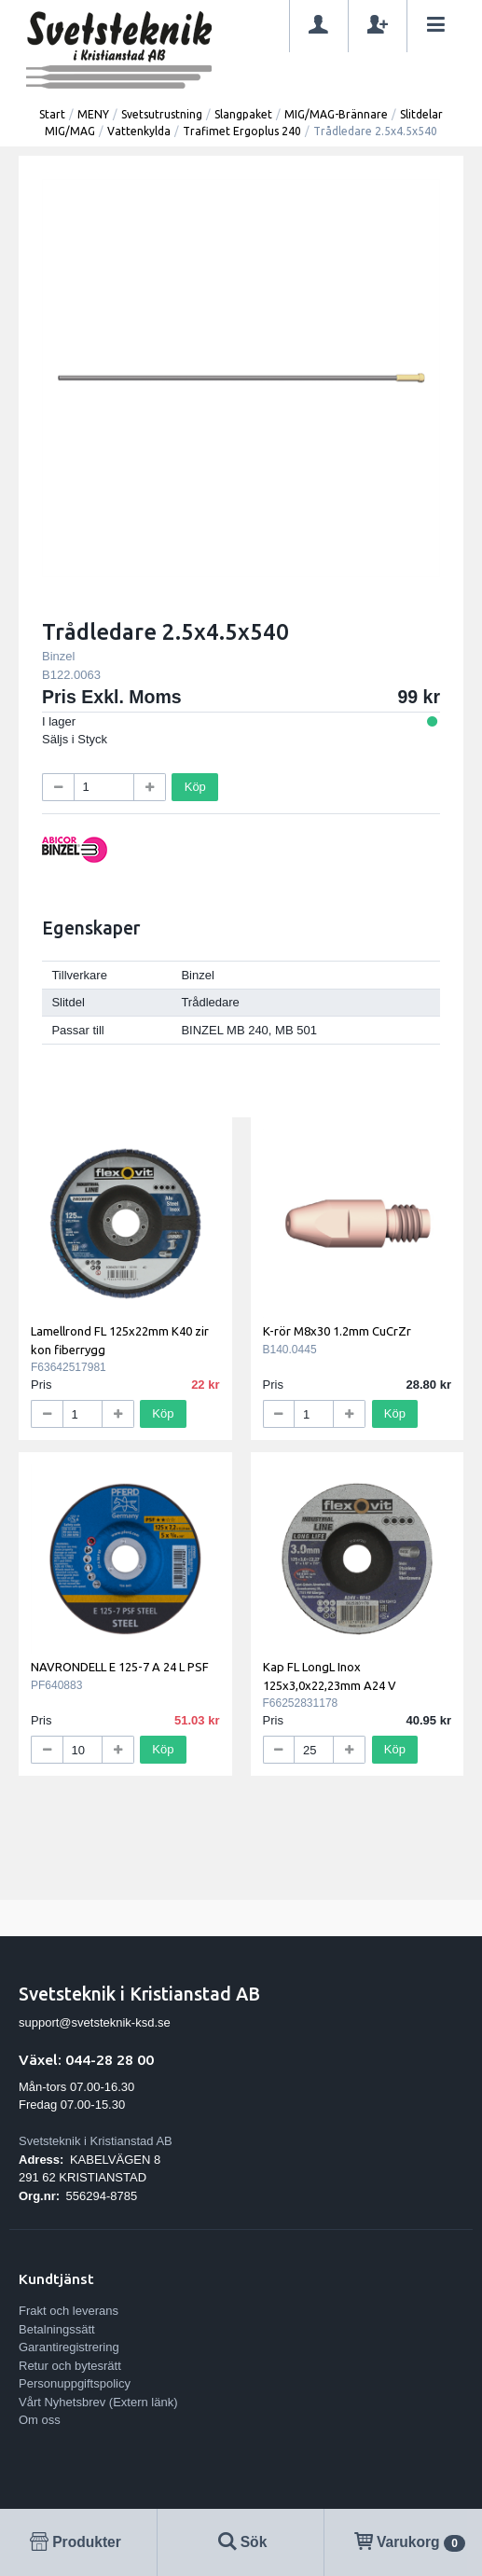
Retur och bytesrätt (70, 2366)
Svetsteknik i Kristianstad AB (95, 2141)
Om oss (40, 2420)
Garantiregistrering (69, 2347)
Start (52, 114)
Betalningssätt (57, 2329)
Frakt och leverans (68, 2311)
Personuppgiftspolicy (75, 2383)
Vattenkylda (139, 131)
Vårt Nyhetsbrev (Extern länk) (98, 2402)
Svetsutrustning (161, 114)
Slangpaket (243, 114)
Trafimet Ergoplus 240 (242, 131)
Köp (195, 787)
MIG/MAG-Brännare (336, 114)
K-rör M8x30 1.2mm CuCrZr (337, 1330)
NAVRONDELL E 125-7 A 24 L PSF (120, 1666)
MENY (93, 114)
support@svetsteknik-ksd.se (95, 2022)
